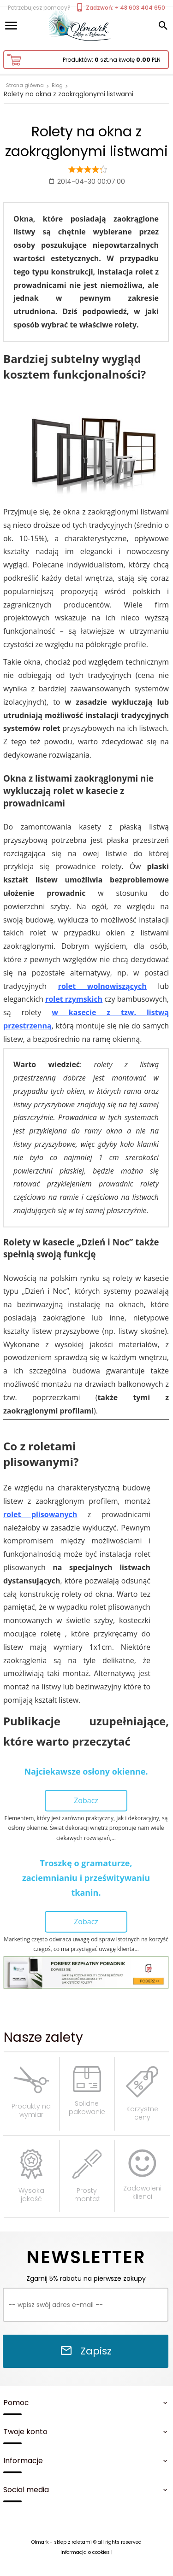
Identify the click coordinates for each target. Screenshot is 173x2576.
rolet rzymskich (73, 999)
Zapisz (86, 2351)
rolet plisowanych (40, 1514)
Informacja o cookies (85, 2552)
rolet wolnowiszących (102, 986)
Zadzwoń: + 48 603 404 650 (120, 8)
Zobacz (86, 1800)
